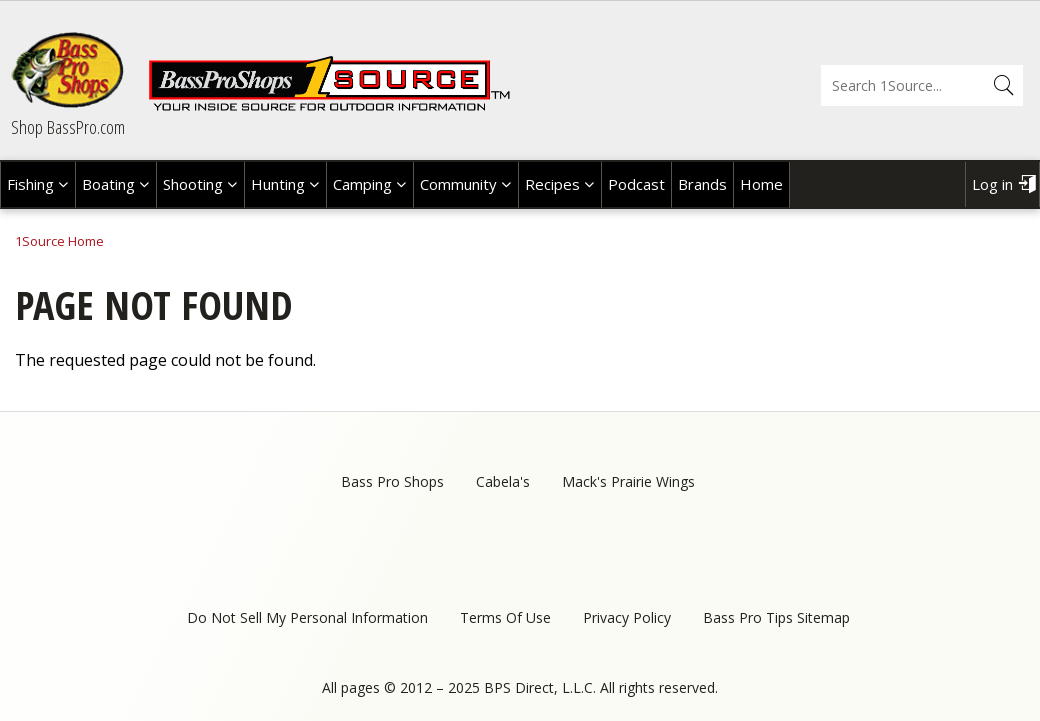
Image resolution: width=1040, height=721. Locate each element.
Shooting (193, 184)
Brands (702, 184)
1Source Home (59, 241)
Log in (992, 184)
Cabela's (503, 481)
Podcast (636, 184)
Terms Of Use (505, 617)
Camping (362, 184)
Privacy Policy (627, 617)
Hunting (278, 184)
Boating (108, 184)
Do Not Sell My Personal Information (307, 617)
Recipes (552, 184)
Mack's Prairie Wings (628, 481)
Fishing (30, 184)
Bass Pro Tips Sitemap (776, 617)
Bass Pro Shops (392, 481)
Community (458, 184)
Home (761, 184)
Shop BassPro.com (68, 127)
